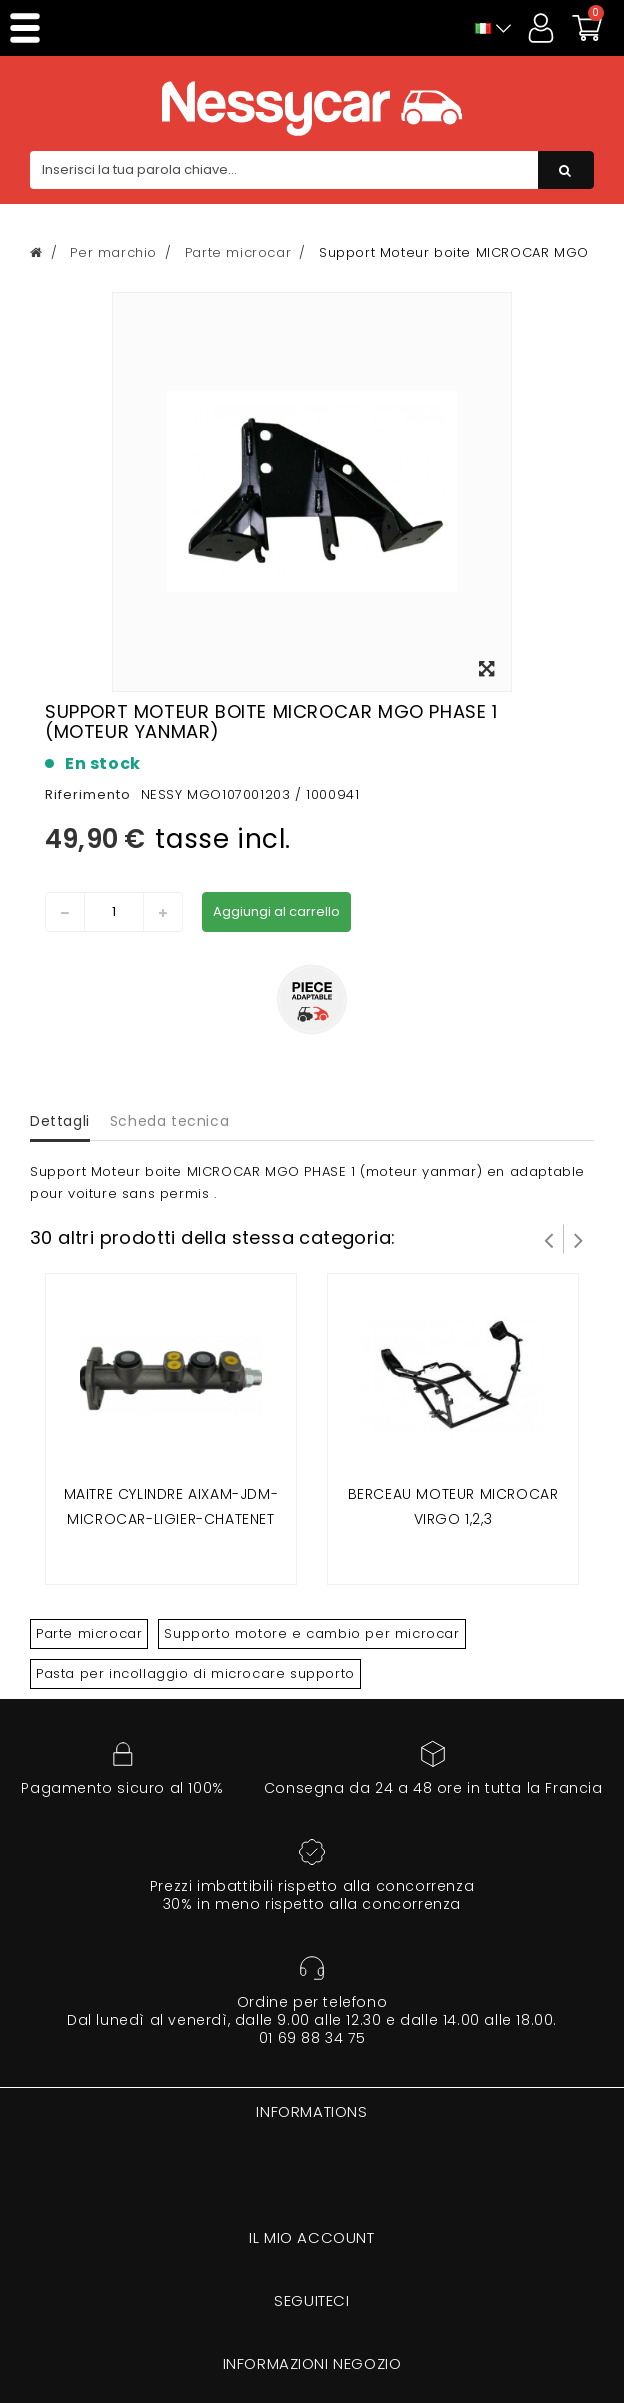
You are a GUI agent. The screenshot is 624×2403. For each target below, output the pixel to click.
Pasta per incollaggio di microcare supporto (195, 1673)
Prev (549, 1239)
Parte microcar (89, 1633)
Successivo (579, 1239)
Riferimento (88, 794)
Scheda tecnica (169, 1121)
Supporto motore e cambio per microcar (311, 1633)
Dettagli (60, 1121)
